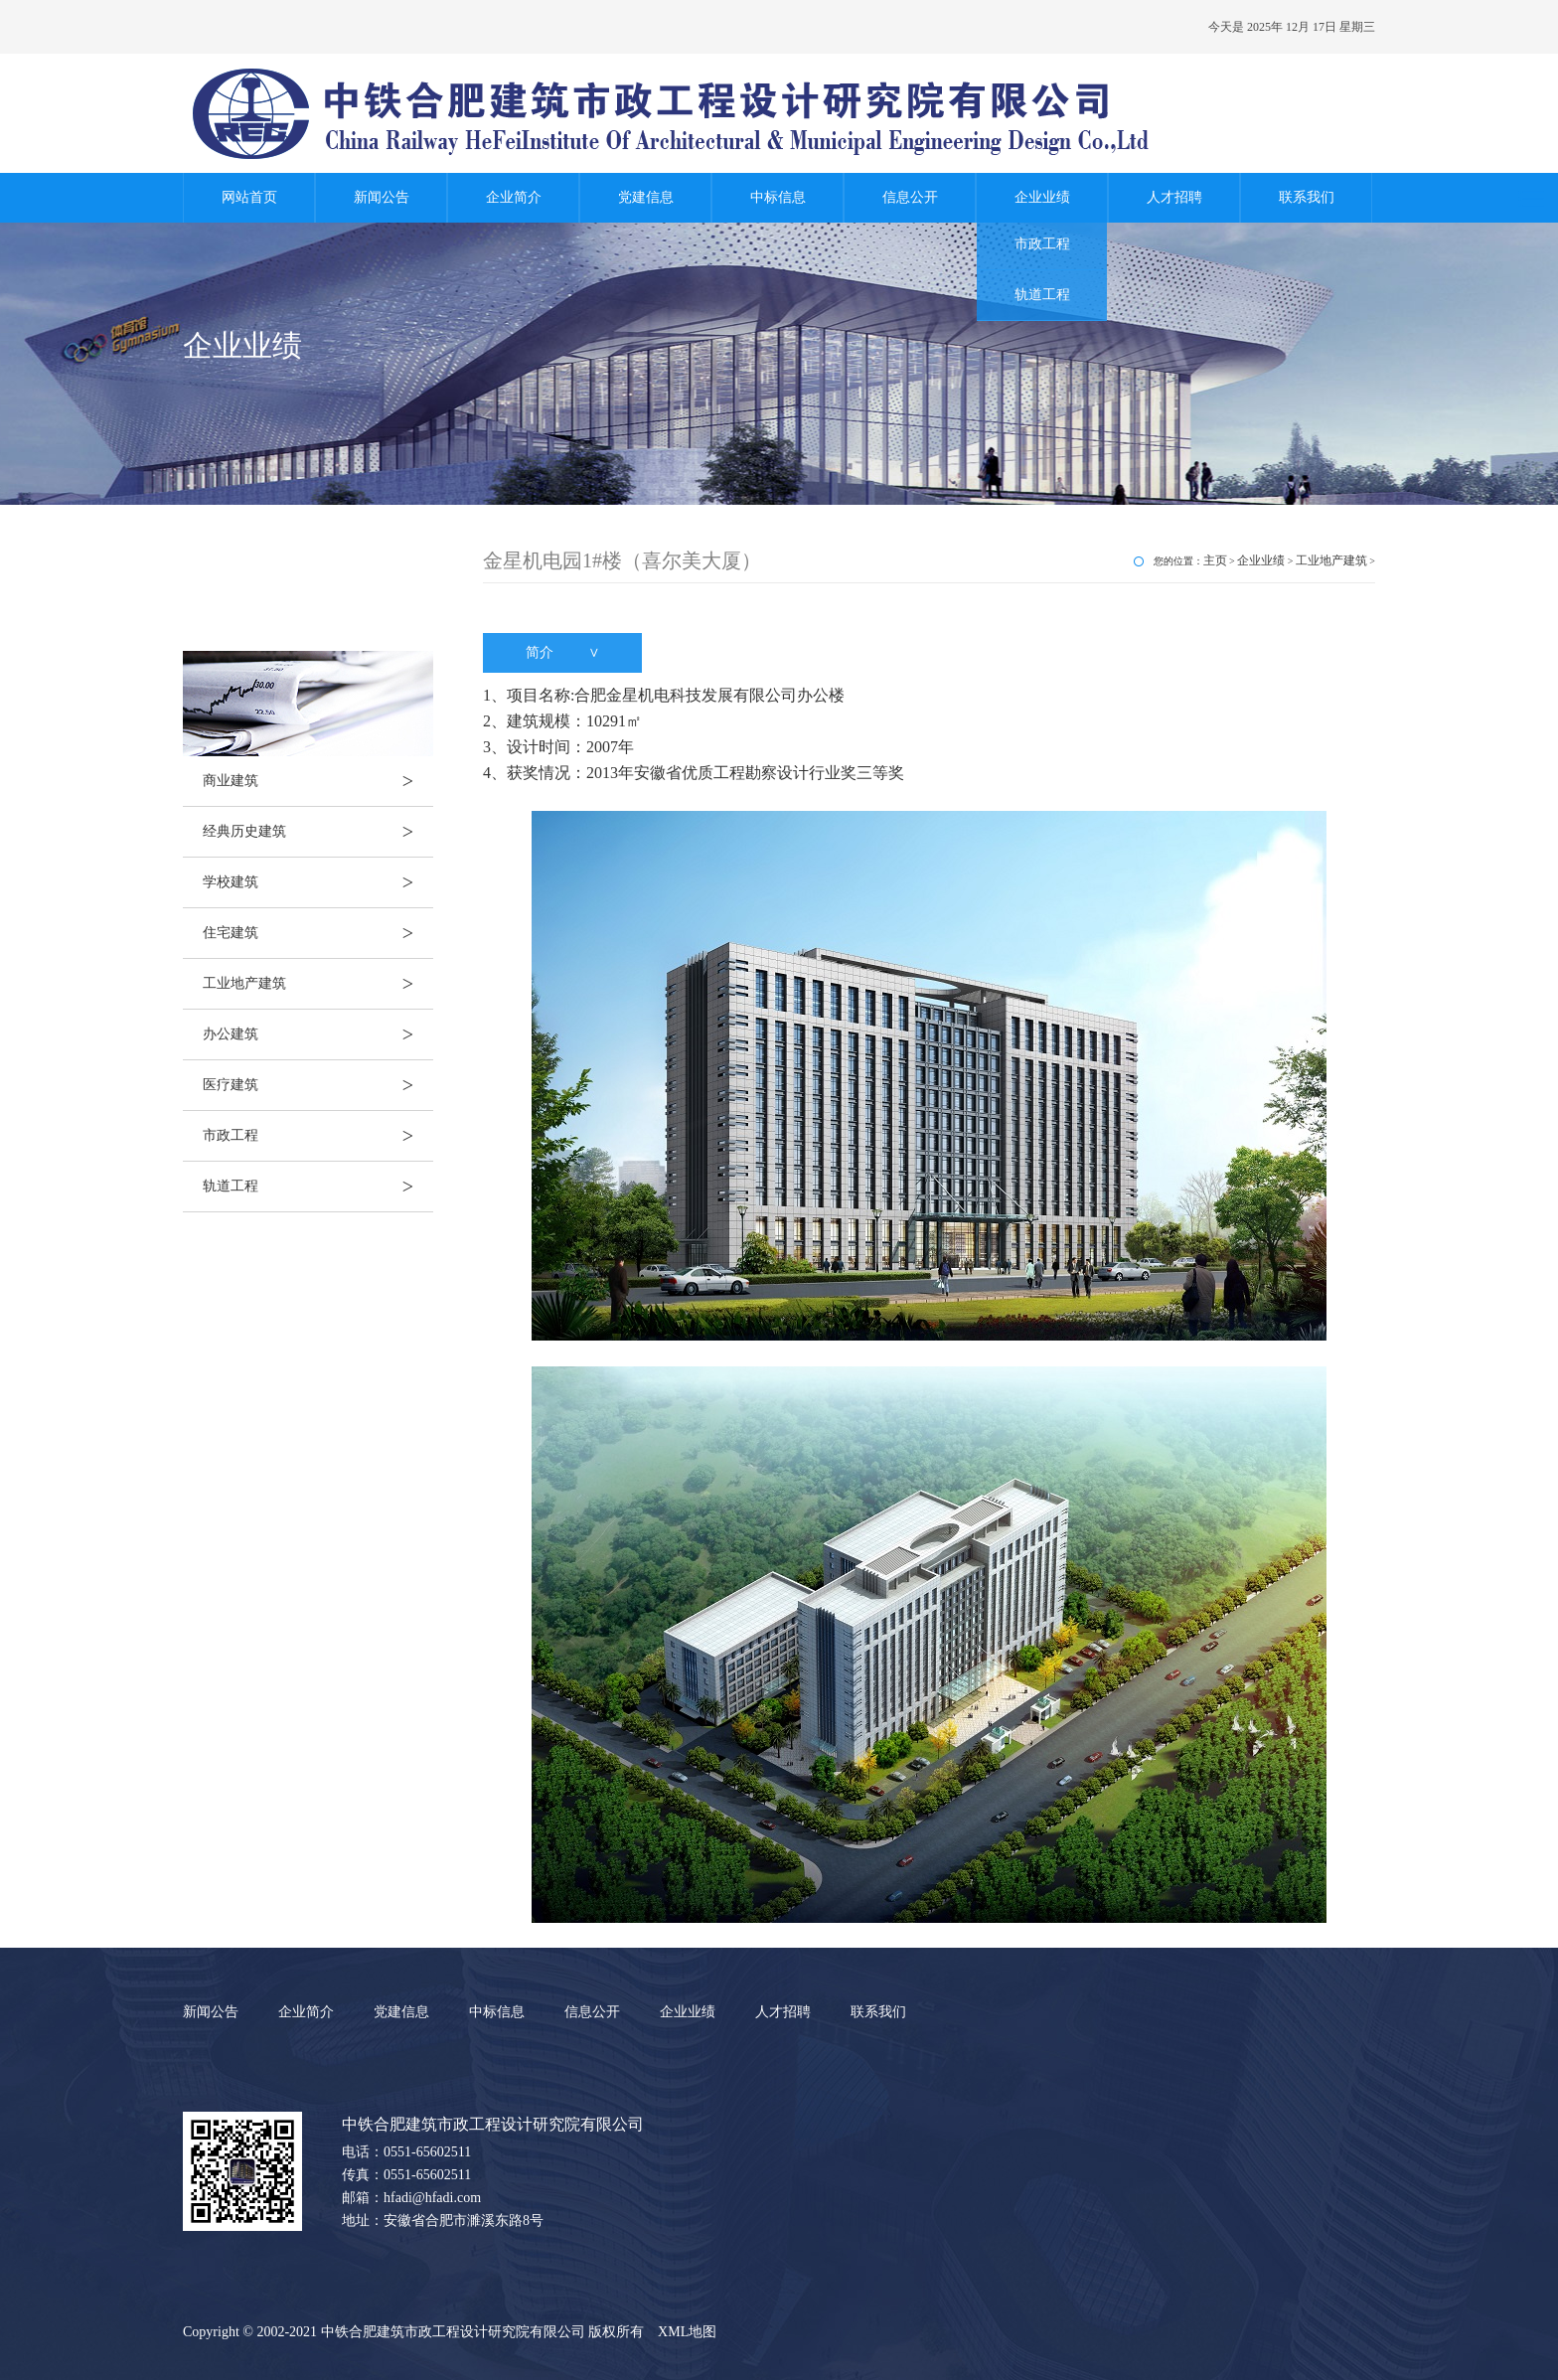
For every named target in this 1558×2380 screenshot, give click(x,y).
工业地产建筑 (318, 984)
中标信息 (778, 197)
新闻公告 (381, 197)
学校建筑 (318, 882)
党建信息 (646, 197)
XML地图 (687, 2331)
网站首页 (249, 197)
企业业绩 (1042, 197)
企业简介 (514, 197)
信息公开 (910, 197)
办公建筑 (318, 1034)
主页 (1215, 560)
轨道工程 (1042, 294)
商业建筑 (318, 781)
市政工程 (1042, 244)
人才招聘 (1174, 197)
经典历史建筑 (318, 832)
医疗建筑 (318, 1085)
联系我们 (1306, 197)
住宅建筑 (318, 933)
